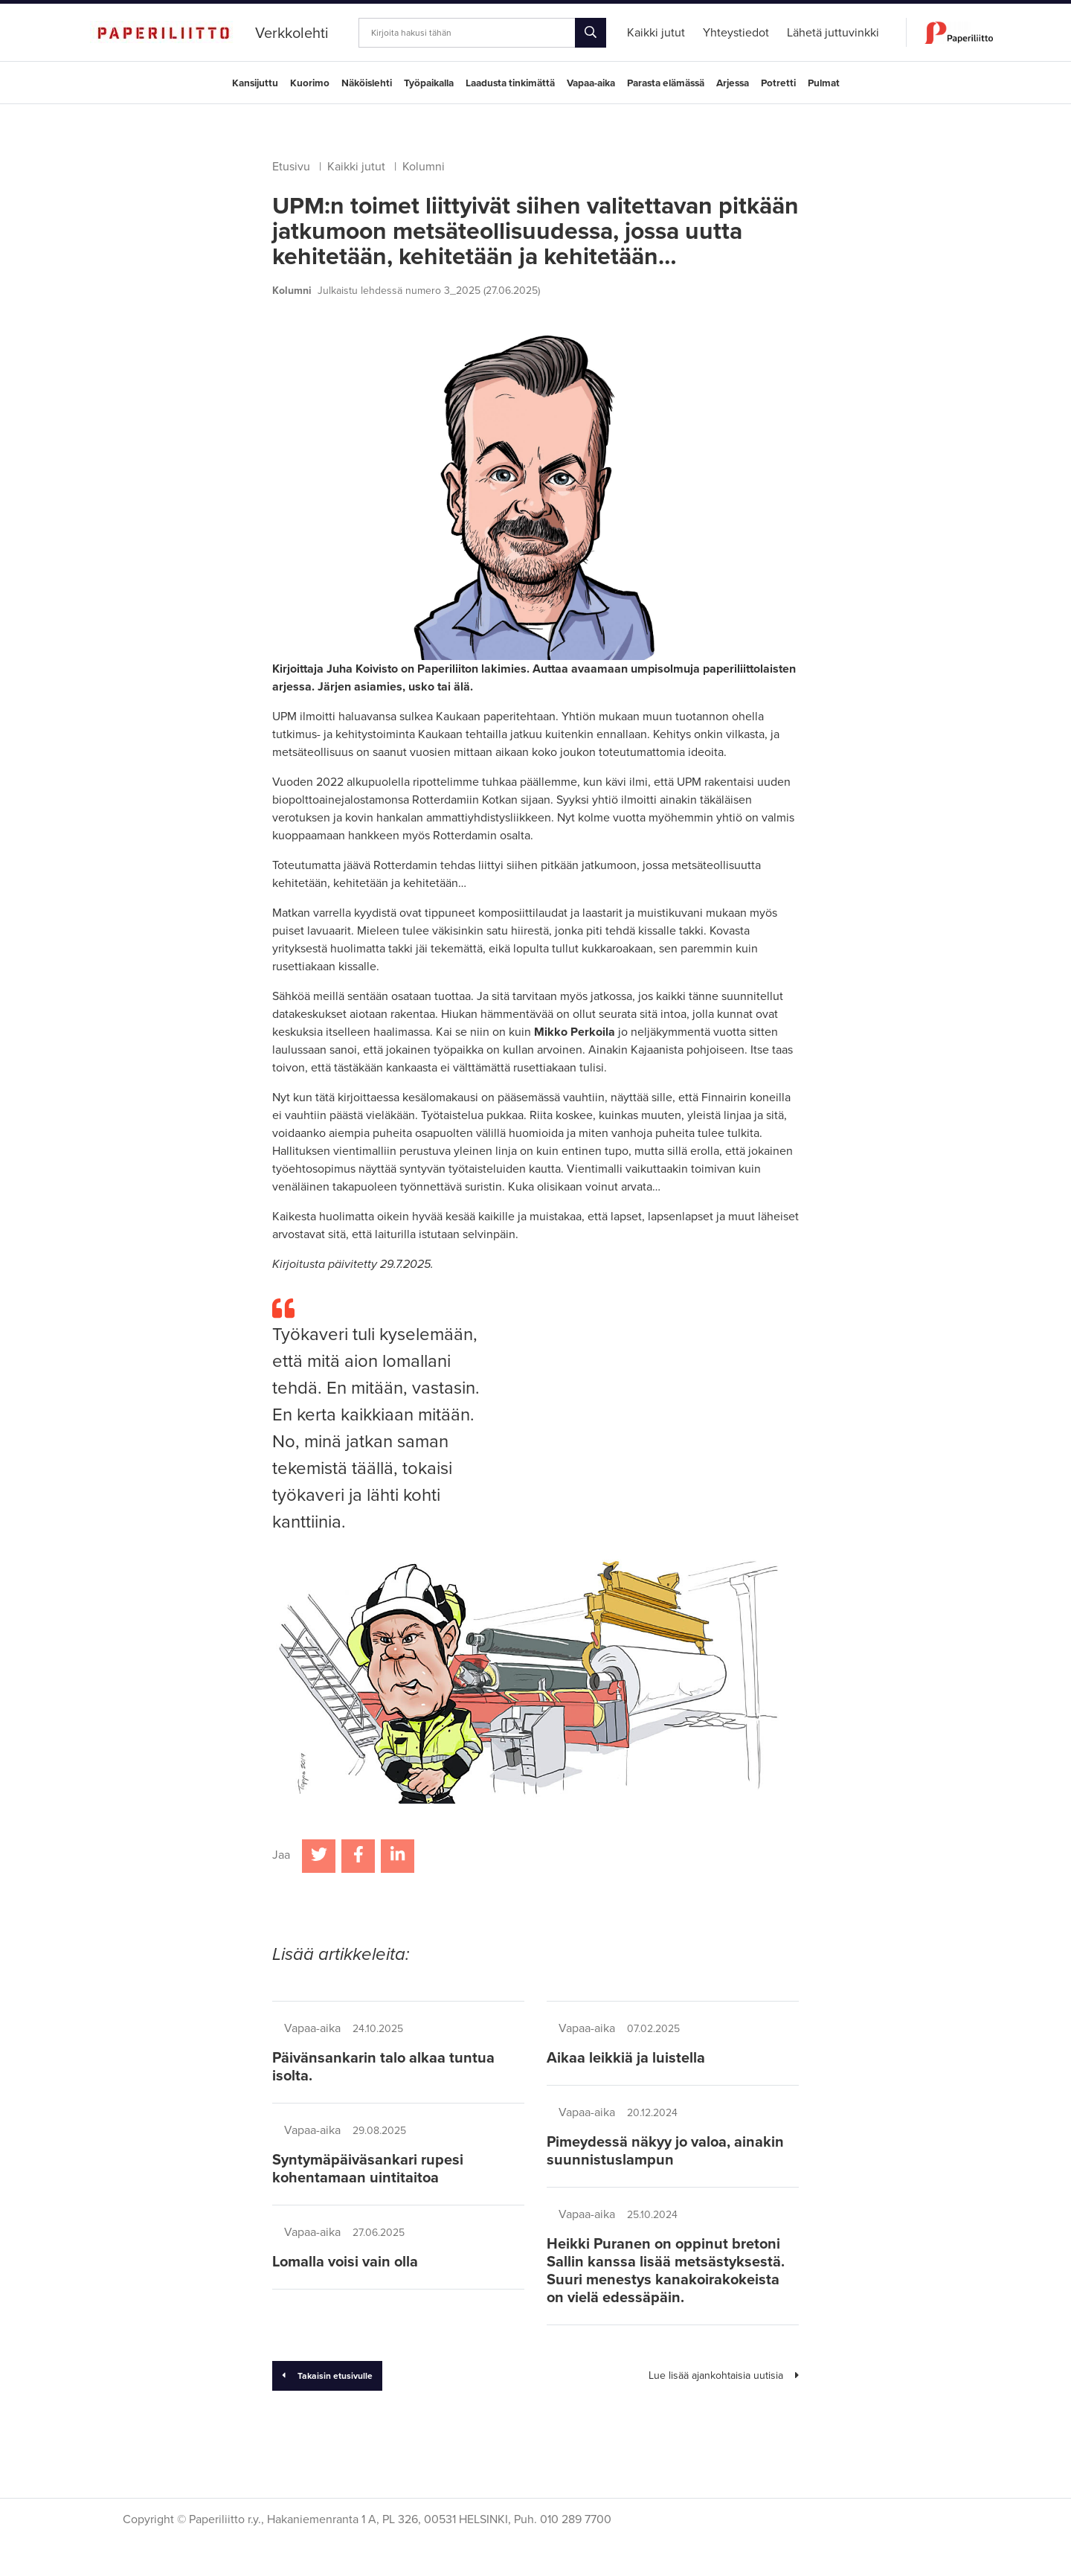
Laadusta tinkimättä (510, 83)
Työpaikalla (429, 83)
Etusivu (291, 166)
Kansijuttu (255, 83)
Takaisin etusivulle (327, 2376)
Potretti (778, 83)
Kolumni (423, 166)
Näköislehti (366, 83)
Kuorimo (309, 83)
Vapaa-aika (591, 83)
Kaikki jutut (356, 166)
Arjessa (732, 83)
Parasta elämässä (665, 83)
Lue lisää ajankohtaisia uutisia (724, 2375)
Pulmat (824, 83)
